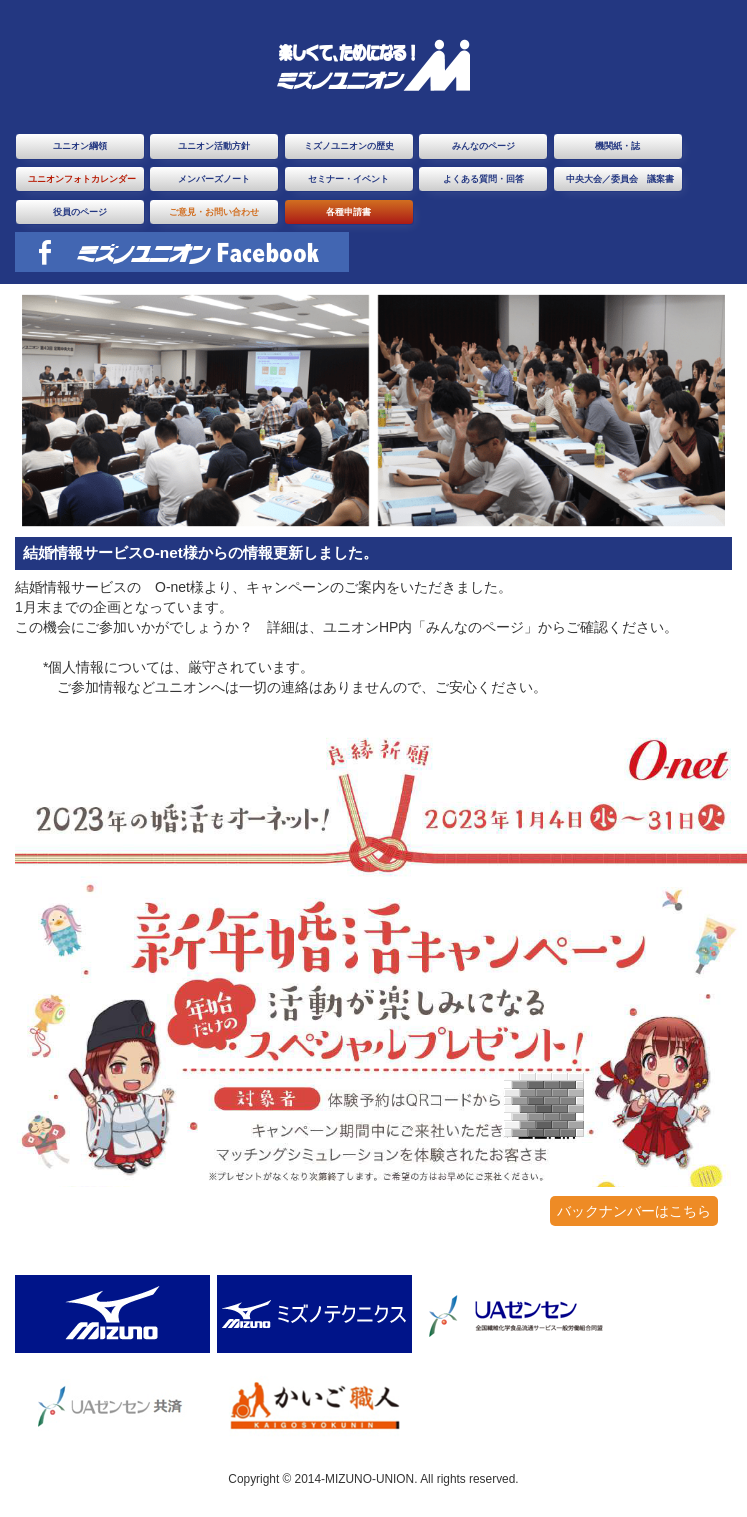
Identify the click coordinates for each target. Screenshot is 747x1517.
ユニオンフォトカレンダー (82, 179)
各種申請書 (348, 212)
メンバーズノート (214, 179)
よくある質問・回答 (483, 179)
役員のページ (80, 212)
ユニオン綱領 (80, 146)
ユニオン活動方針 (214, 146)
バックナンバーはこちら (634, 1211)
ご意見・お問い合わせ (214, 212)
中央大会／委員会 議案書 (620, 179)
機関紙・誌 (617, 146)
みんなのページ (483, 146)
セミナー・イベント (348, 179)
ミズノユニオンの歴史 (349, 146)
